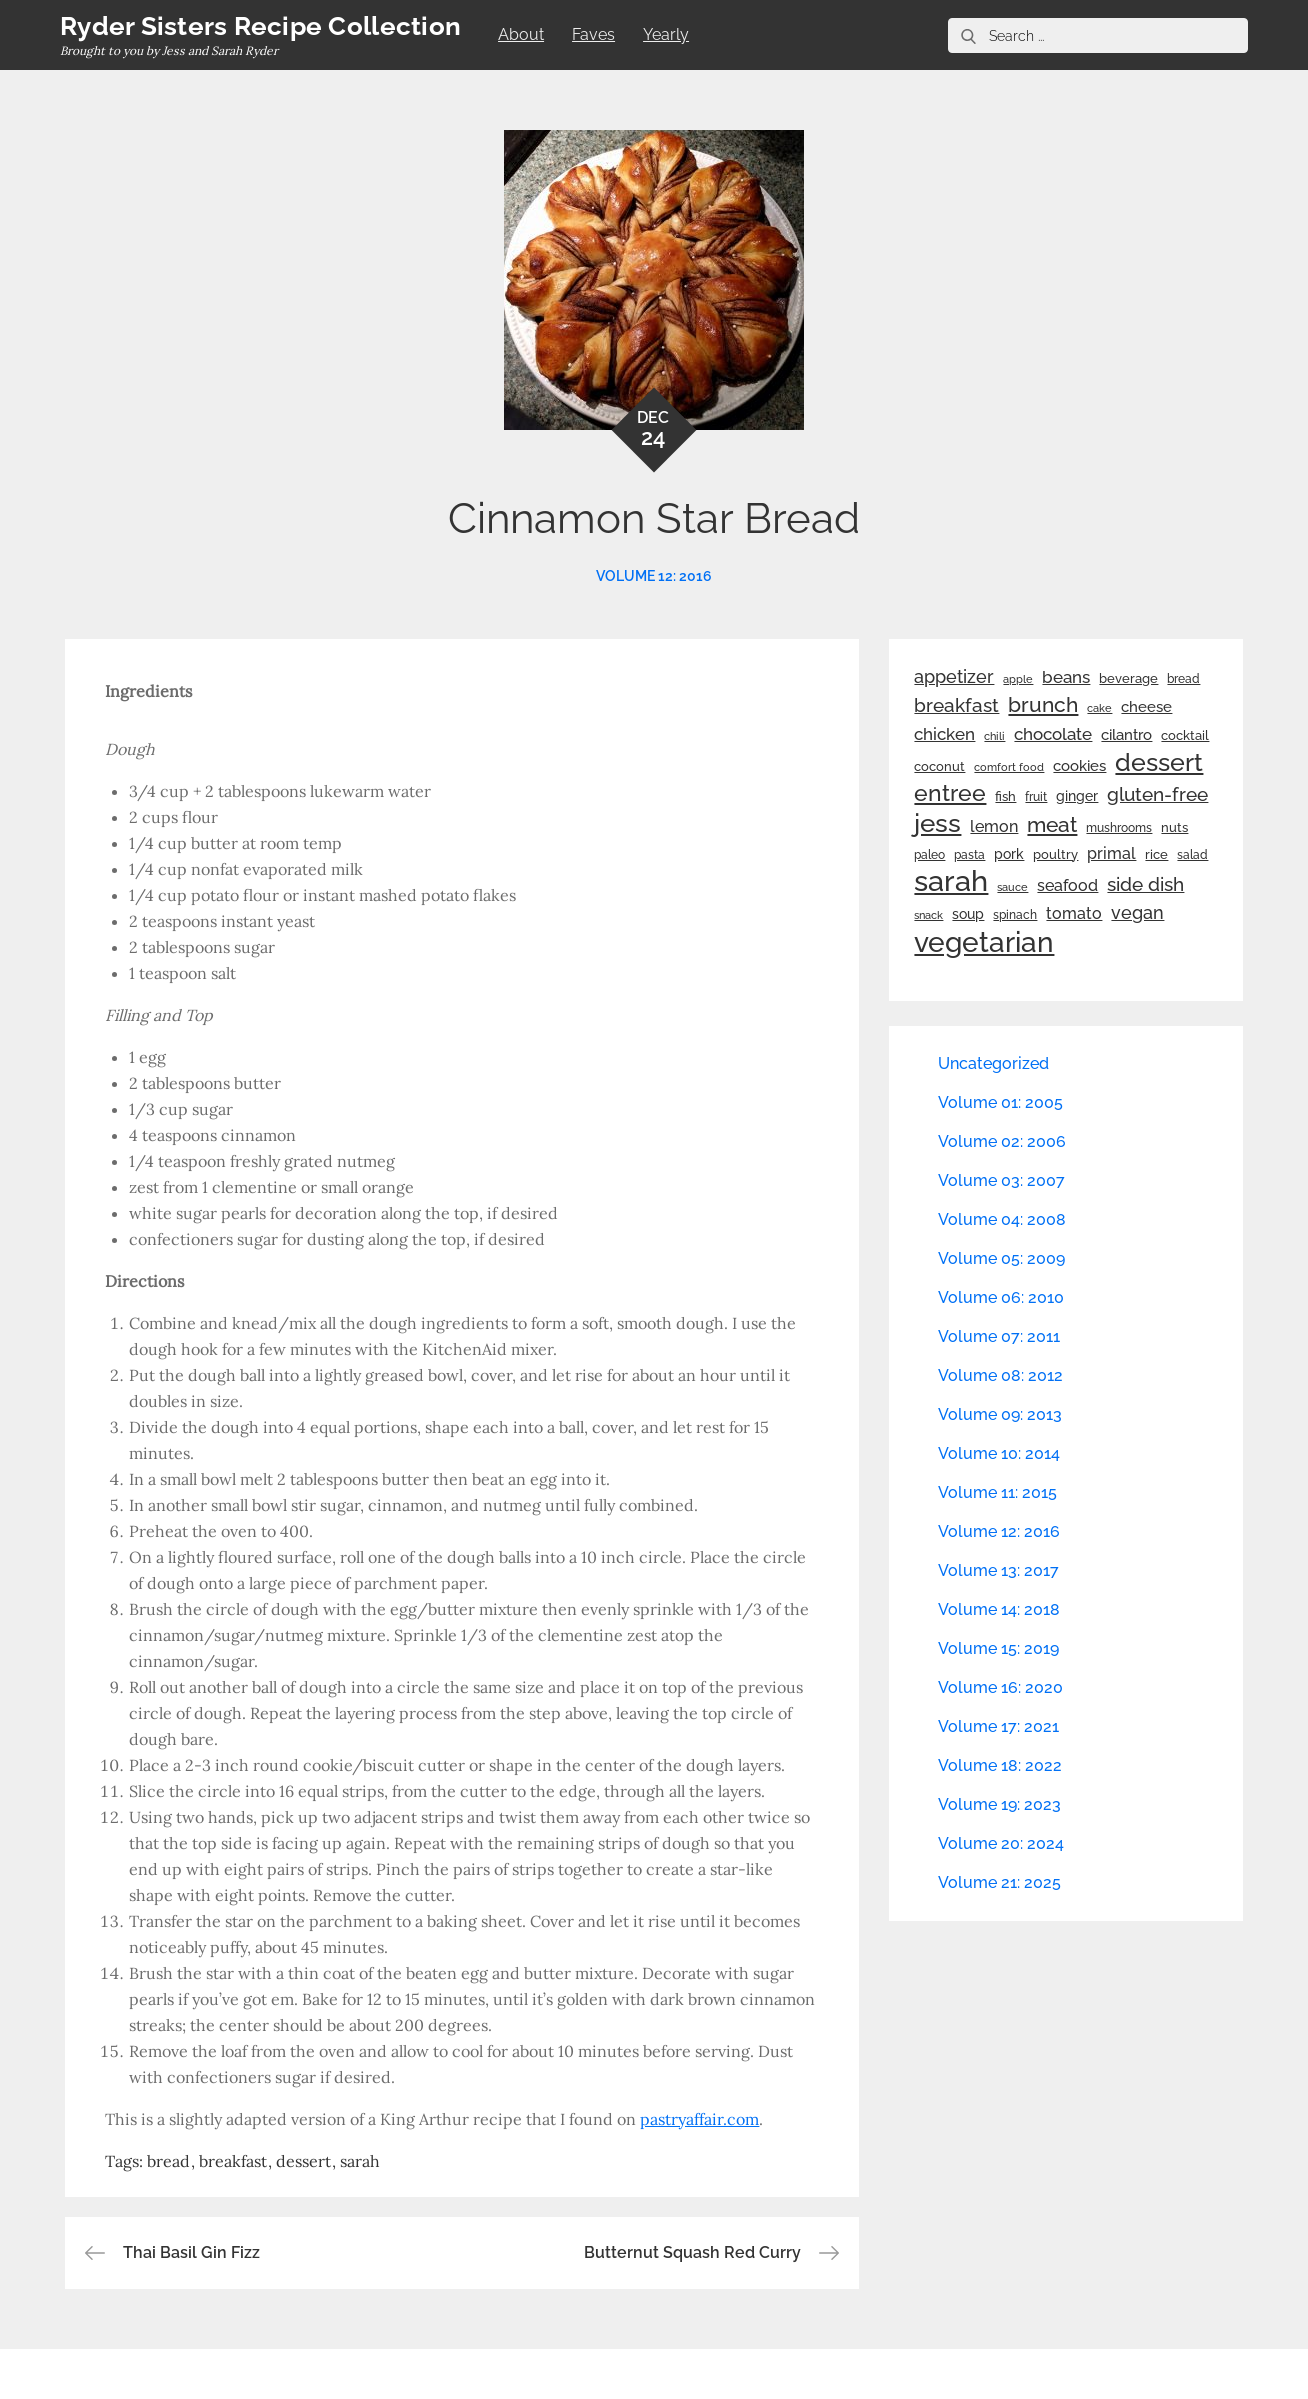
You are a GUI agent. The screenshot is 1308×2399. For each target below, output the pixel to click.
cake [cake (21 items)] (1099, 708)
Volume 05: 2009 (1001, 1258)
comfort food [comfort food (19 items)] (1009, 767)
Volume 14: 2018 (999, 1609)
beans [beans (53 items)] (1066, 677)
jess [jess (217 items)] (937, 823)
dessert (303, 2161)
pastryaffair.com (699, 2119)
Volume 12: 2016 (654, 576)
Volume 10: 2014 (999, 1453)
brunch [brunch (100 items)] (1043, 704)
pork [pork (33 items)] (1009, 854)
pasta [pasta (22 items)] (969, 855)
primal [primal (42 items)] (1111, 853)
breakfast (233, 2161)
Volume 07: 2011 (999, 1336)
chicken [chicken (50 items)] (944, 734)
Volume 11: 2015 (997, 1492)
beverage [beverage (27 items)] (1128, 678)
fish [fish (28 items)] (1005, 796)
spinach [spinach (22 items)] (1015, 915)
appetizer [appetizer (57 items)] (954, 677)
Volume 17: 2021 (998, 1726)
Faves (593, 34)
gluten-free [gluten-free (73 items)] (1157, 794)
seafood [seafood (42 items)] (1067, 885)
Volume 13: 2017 (998, 1570)
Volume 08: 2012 (1000, 1375)
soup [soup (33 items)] (968, 914)
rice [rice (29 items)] (1156, 854)
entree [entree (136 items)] (950, 793)
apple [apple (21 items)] (1018, 679)
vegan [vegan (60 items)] (1137, 912)
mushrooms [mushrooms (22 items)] (1119, 828)
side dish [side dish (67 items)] (1145, 884)
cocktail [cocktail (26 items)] (1185, 735)
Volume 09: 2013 (1000, 1414)
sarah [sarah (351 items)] (951, 881)
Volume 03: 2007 (1001, 1180)
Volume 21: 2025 (999, 1882)
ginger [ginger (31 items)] (1077, 796)
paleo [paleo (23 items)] (929, 855)
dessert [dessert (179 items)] (1159, 762)
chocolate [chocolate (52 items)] (1053, 734)
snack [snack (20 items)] (928, 915)
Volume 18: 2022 (1000, 1765)
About (521, 34)
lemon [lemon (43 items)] (994, 826)
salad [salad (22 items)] (1192, 855)
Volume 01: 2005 (1000, 1102)
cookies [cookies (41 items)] (1079, 765)
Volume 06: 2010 (1001, 1297)
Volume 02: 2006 (1002, 1141)
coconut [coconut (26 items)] (939, 766)
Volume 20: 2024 (1001, 1843)
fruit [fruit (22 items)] (1036, 797)
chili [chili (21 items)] (994, 736)
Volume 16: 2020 (1000, 1687)
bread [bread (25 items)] (1183, 678)
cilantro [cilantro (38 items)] (1126, 735)
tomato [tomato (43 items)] (1074, 913)
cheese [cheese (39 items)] (1146, 707)
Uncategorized (993, 1063)
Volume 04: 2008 (1002, 1219)
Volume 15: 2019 (998, 1648)
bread (168, 2161)
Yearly (666, 34)
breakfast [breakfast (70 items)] (956, 705)
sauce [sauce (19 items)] (1012, 887)
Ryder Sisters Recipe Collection (260, 26)
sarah (360, 2161)
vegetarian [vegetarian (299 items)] (984, 942)
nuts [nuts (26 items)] (1174, 827)
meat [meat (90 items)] (1052, 825)
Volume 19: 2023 (999, 1804)
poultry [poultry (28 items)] (1055, 854)
